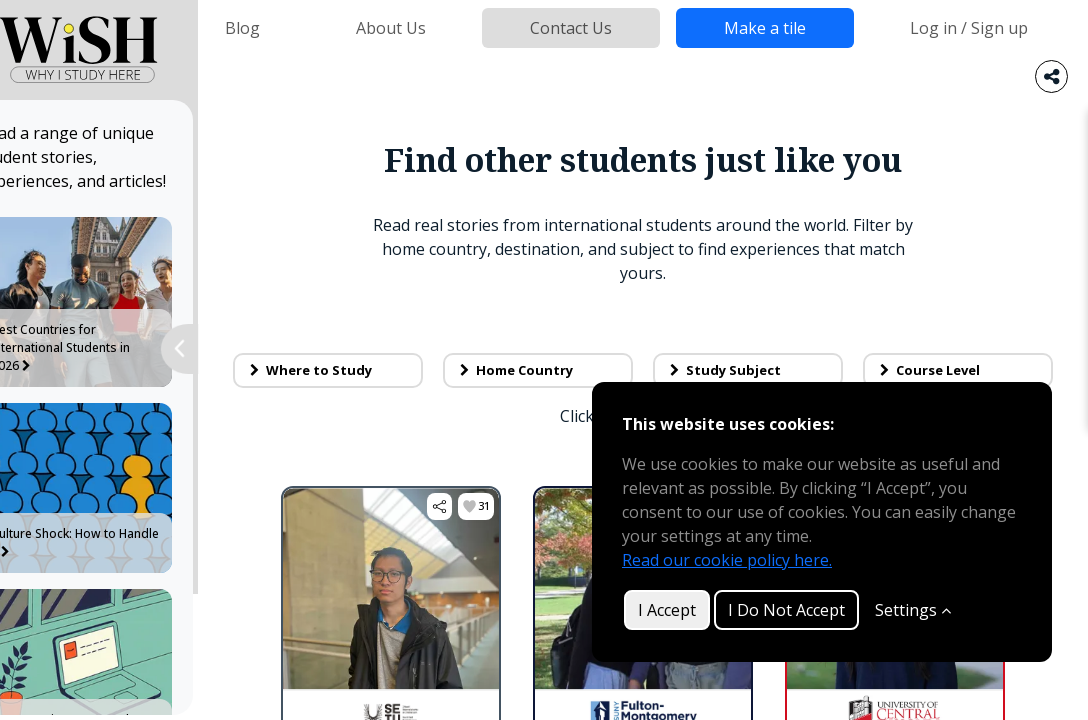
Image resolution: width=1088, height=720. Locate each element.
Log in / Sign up (969, 28)
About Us (391, 28)
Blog (242, 28)
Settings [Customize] (913, 610)
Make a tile (765, 28)
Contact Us (571, 28)
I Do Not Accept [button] (786, 610)
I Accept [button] (667, 610)
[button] (460, 506)
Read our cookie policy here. (727, 560)
